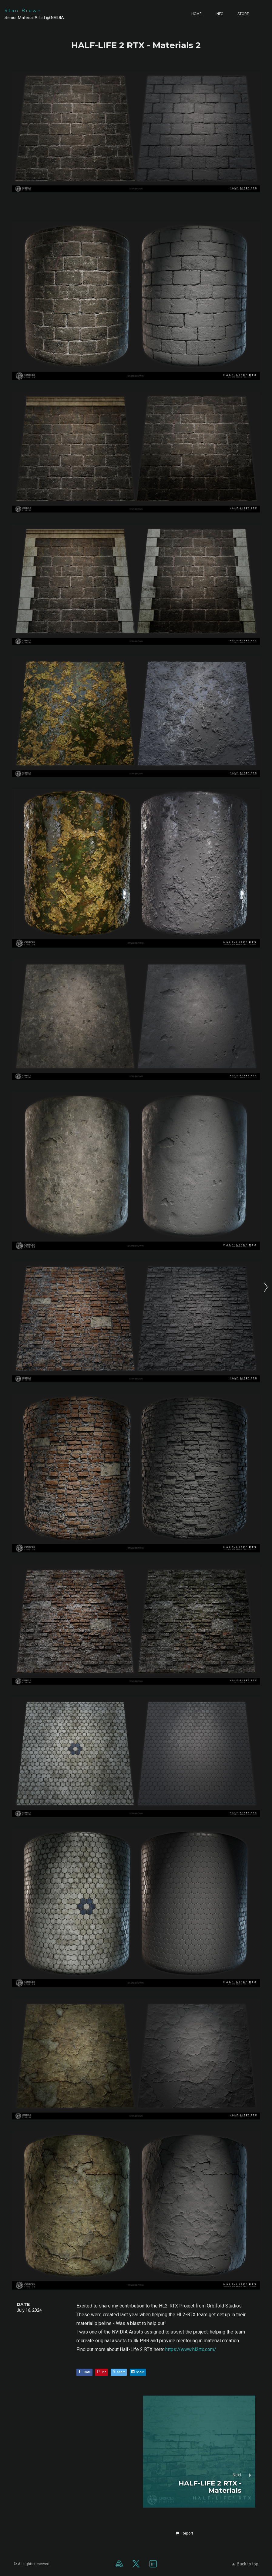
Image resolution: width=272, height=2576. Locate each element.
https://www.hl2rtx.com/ (190, 2349)
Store (243, 14)
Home (196, 14)
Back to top (245, 2563)
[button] (184, 2533)
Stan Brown (23, 10)
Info (219, 14)
